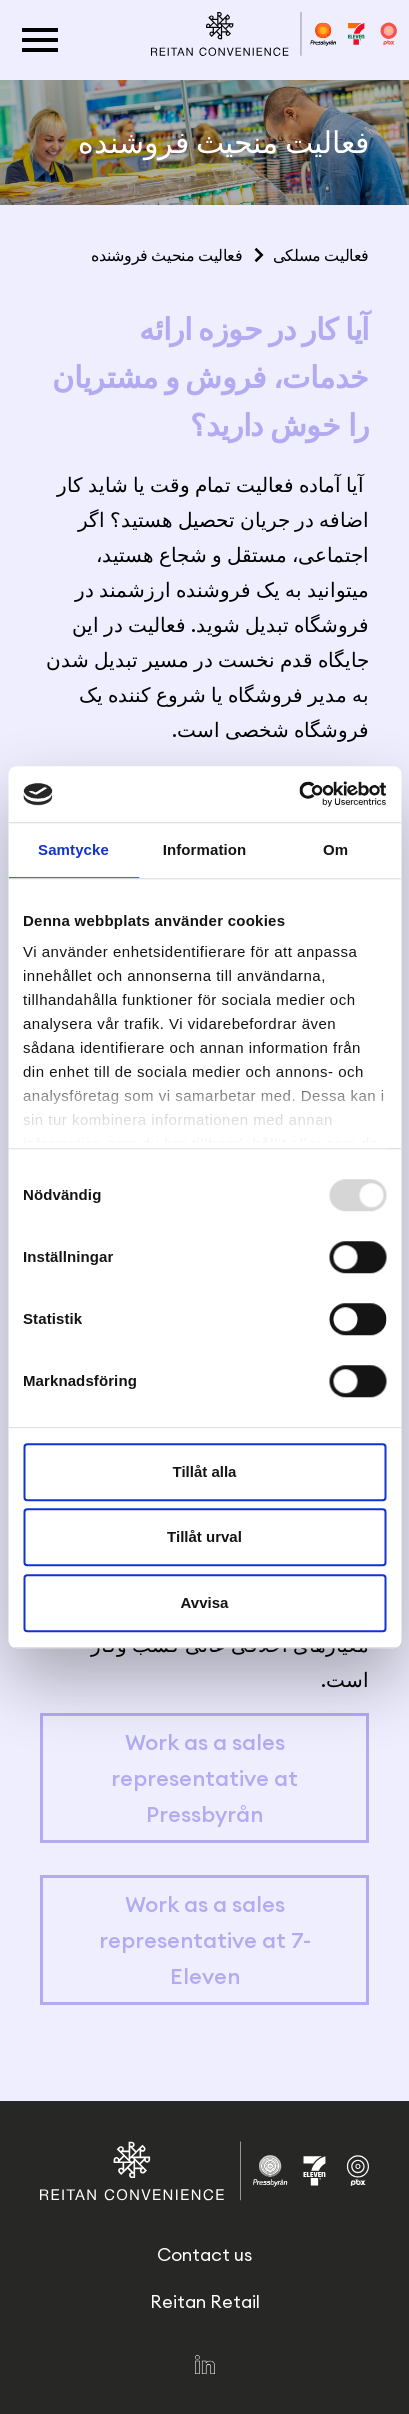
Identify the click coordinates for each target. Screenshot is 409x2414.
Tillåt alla (205, 1471)
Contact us (204, 2254)
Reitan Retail (205, 2301)
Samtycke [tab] (73, 849)
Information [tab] (205, 849)
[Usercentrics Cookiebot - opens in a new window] (298, 794)
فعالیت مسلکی (321, 255)
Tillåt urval (204, 1536)
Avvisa (205, 1602)
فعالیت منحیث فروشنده (166, 255)
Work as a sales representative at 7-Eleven (205, 1940)
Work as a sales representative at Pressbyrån (204, 1778)
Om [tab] (335, 849)
